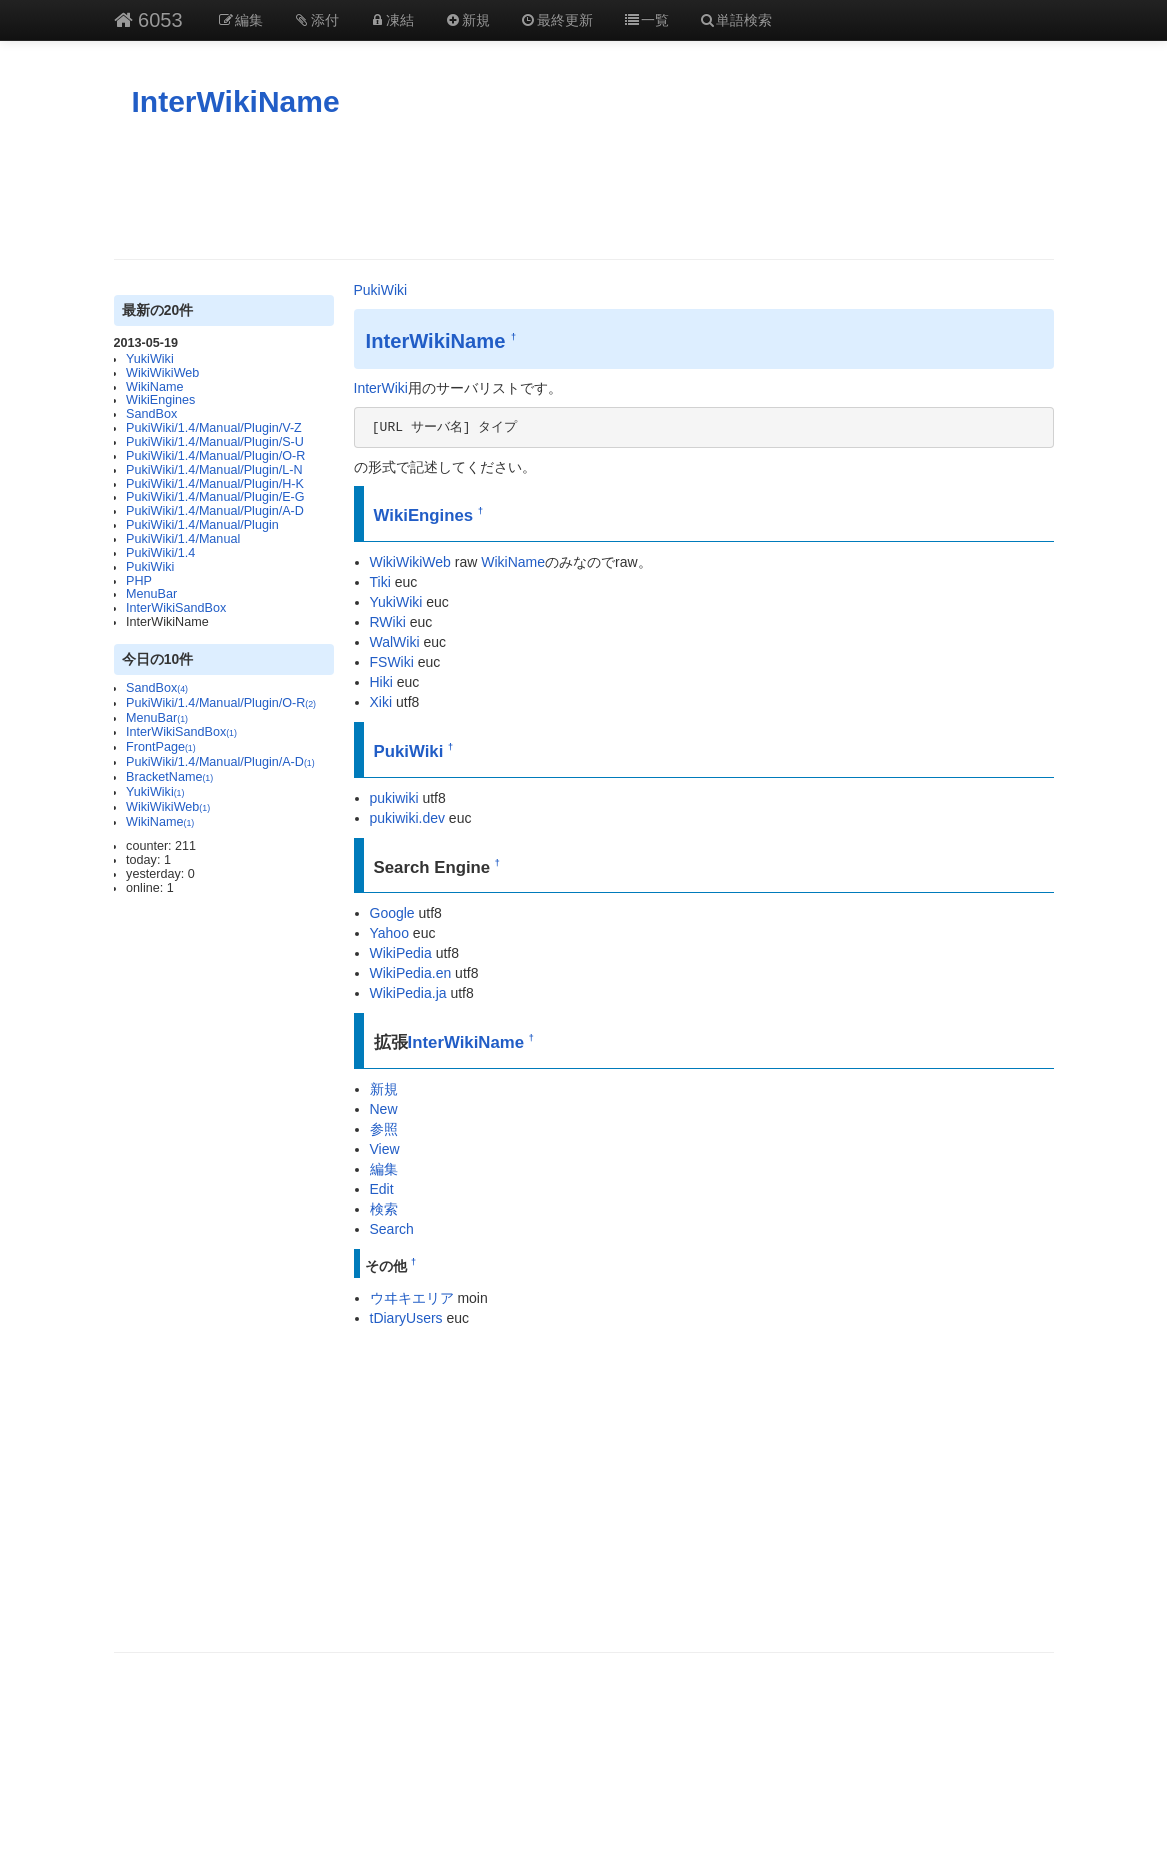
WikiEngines (160, 400)
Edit (382, 1189)
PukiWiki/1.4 (160, 553)
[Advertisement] (584, 189)
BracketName (169, 777)
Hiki (381, 682)
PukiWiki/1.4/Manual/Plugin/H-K (215, 484)
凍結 (392, 20)
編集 (241, 20)
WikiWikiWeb (162, 373)
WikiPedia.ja (408, 993)
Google (392, 913)
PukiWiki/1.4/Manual (183, 539)
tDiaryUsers (406, 1318)
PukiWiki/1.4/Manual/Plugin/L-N (214, 470)
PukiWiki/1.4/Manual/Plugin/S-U (215, 442)
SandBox (151, 414)
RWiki (388, 622)
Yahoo (389, 933)
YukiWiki (150, 359)
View (385, 1149)
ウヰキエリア (412, 1298)
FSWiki (392, 662)
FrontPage (161, 747)
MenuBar (151, 594)
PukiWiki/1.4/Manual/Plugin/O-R (215, 456)
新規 (467, 20)
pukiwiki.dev (407, 818)
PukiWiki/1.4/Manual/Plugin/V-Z (214, 428)
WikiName (154, 387)
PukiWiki (150, 567)
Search (392, 1229)
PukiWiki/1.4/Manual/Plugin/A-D (215, 511)
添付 (316, 20)
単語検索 (736, 20)
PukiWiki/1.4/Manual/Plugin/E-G (215, 497)
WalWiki (395, 642)
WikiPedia (401, 953)
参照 (384, 1129)
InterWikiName (236, 101)
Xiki (381, 702)
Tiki (380, 582)
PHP (139, 581)
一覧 (646, 20)
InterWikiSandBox (176, 608)
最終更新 (557, 20)
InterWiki (381, 388)
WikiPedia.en (411, 973)
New (384, 1109)
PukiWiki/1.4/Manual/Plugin (202, 525)
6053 (148, 20)
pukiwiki (394, 798)
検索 (384, 1209)
